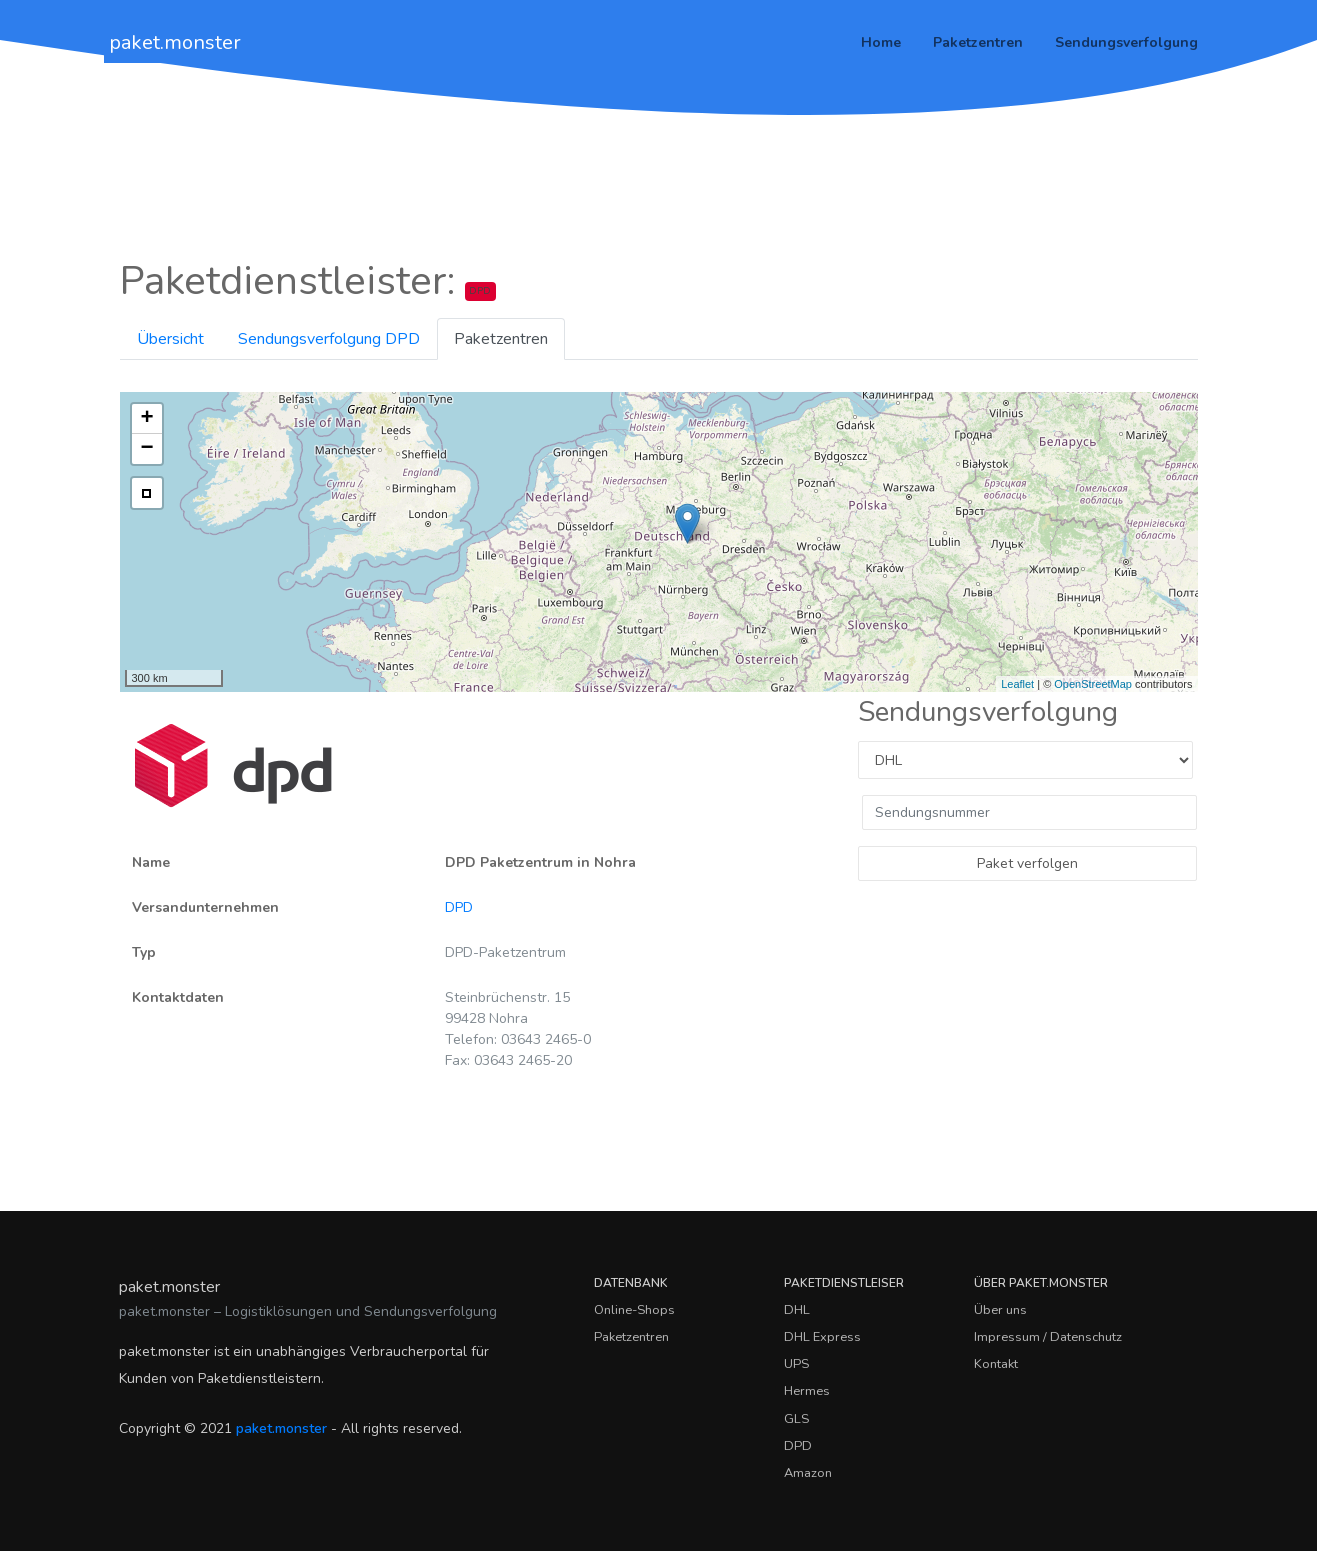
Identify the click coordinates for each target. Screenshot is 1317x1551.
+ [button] (146, 419)
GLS (796, 1419)
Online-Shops (634, 1310)
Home (881, 42)
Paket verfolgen (1027, 863)
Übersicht (170, 339)
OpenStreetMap (1093, 684)
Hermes (807, 1391)
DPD (459, 907)
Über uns (1000, 1310)
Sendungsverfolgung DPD (329, 339)
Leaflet (1017, 684)
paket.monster (175, 42)
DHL (797, 1310)
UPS (796, 1364)
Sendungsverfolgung (1126, 42)
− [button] (146, 449)
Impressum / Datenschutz (1048, 1337)
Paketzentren (978, 42)
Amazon (808, 1473)
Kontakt (996, 1364)
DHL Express (822, 1337)
